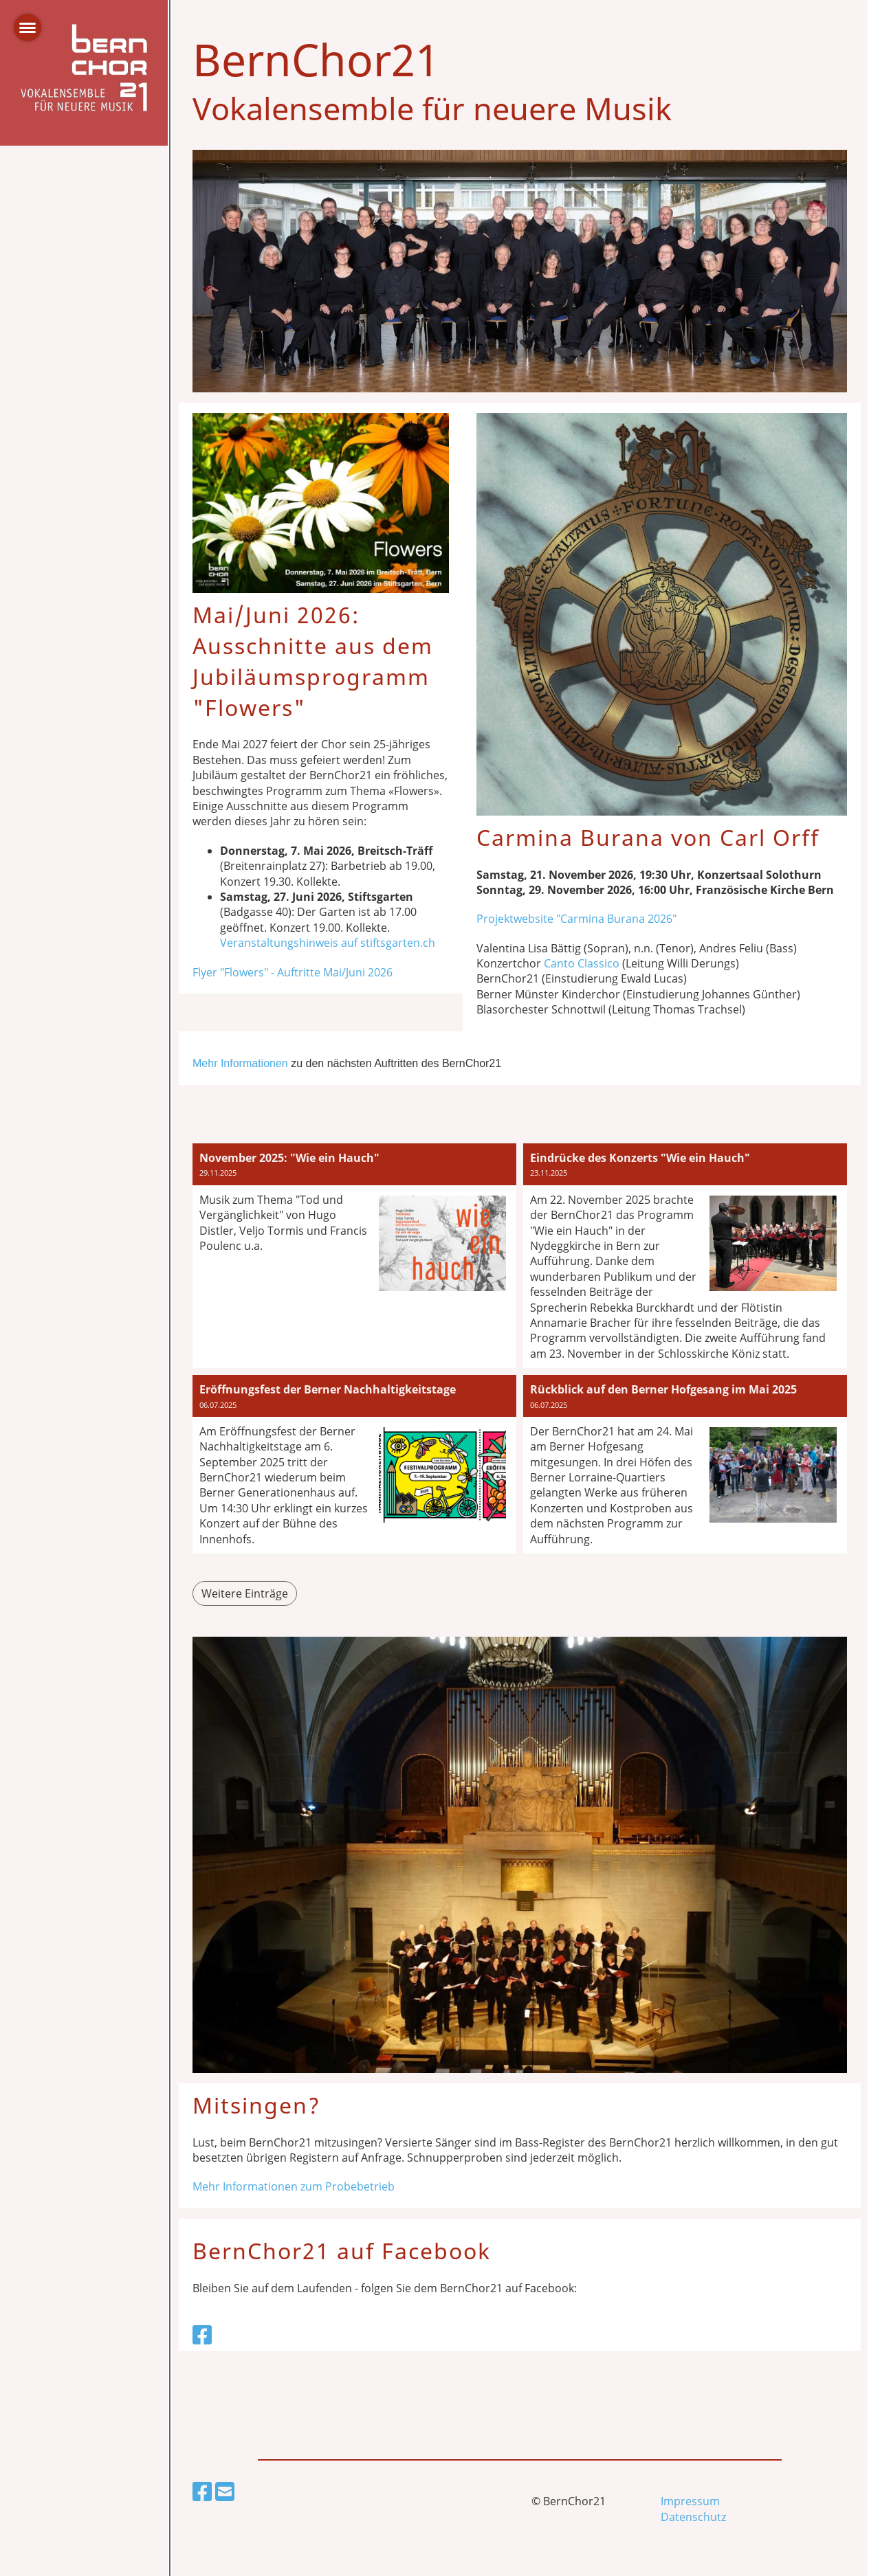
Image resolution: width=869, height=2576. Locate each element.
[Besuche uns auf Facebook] (202, 2334)
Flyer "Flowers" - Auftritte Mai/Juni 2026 (292, 972)
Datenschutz (693, 2516)
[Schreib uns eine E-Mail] (224, 2491)
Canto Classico (581, 963)
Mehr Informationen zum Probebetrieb (293, 2186)
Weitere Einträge (244, 1593)
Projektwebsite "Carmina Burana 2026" (576, 918)
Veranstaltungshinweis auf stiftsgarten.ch (327, 942)
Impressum (690, 2501)
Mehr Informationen (240, 1063)
